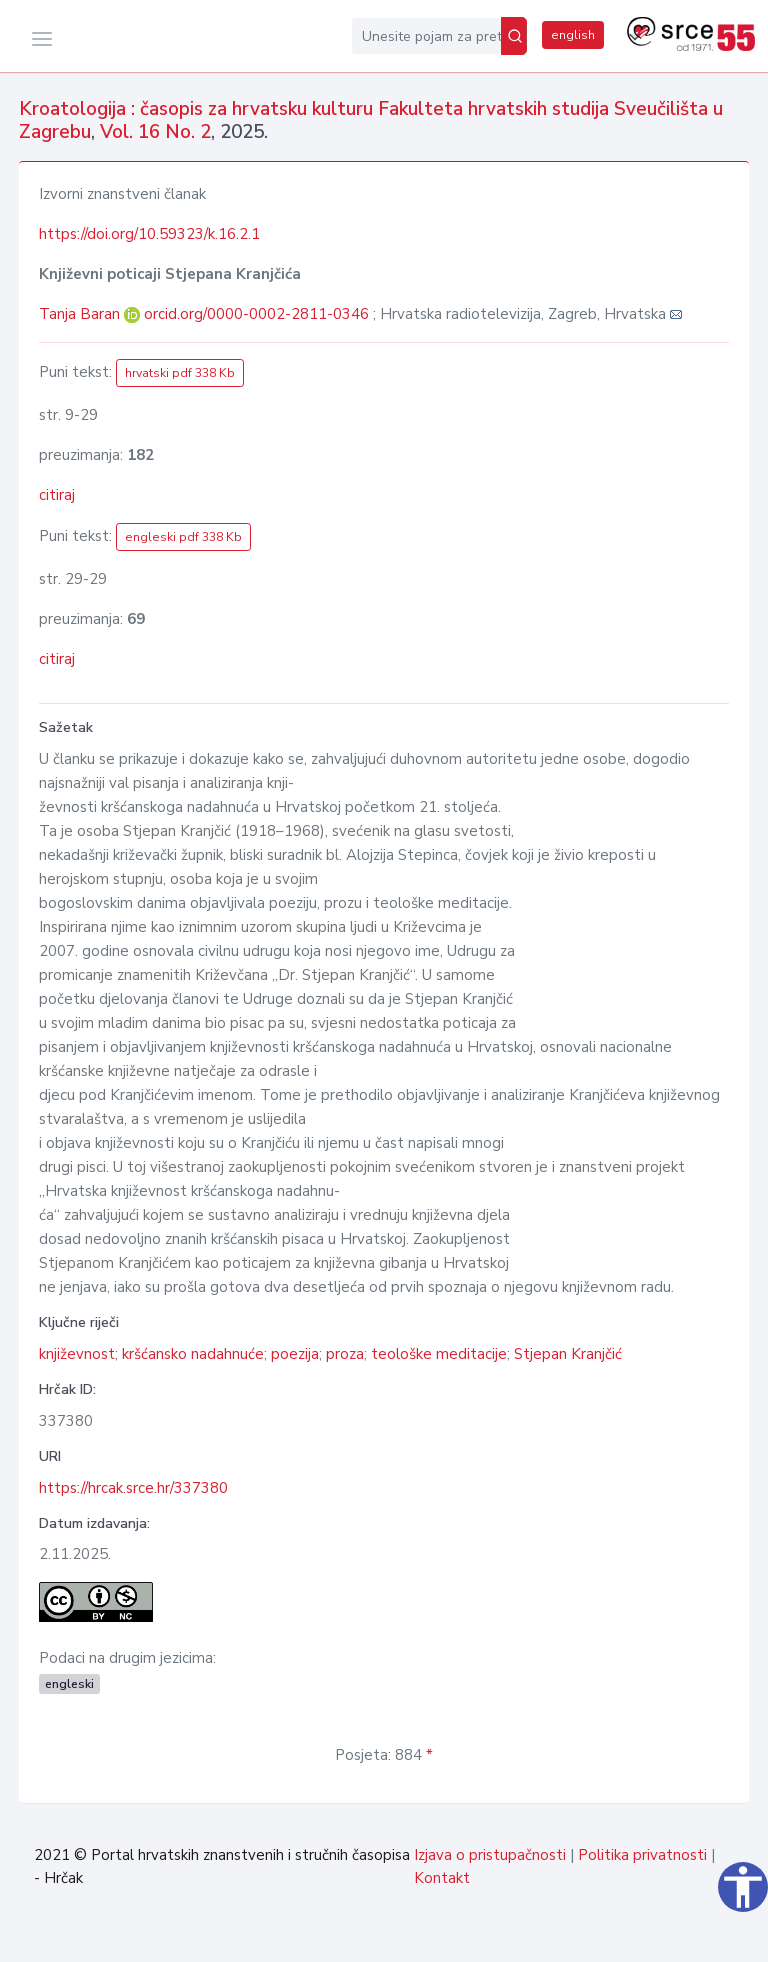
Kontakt (442, 1878)
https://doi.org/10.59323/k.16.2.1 (149, 234)
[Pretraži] (514, 36)
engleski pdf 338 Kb (183, 537)
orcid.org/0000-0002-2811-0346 (256, 314)
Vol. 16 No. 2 (155, 132)
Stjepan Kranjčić (568, 1354)
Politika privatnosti (642, 1855)
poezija (295, 1354)
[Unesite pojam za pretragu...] (426, 36)
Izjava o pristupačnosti (490, 1855)
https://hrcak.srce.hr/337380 (133, 1488)
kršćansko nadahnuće (193, 1354)
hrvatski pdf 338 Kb (180, 373)
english (573, 35)
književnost (77, 1354)
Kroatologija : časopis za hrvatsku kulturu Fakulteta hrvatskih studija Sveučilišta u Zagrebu (371, 120)
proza (345, 1354)
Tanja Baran (81, 314)
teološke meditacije (439, 1354)
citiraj (57, 495)
